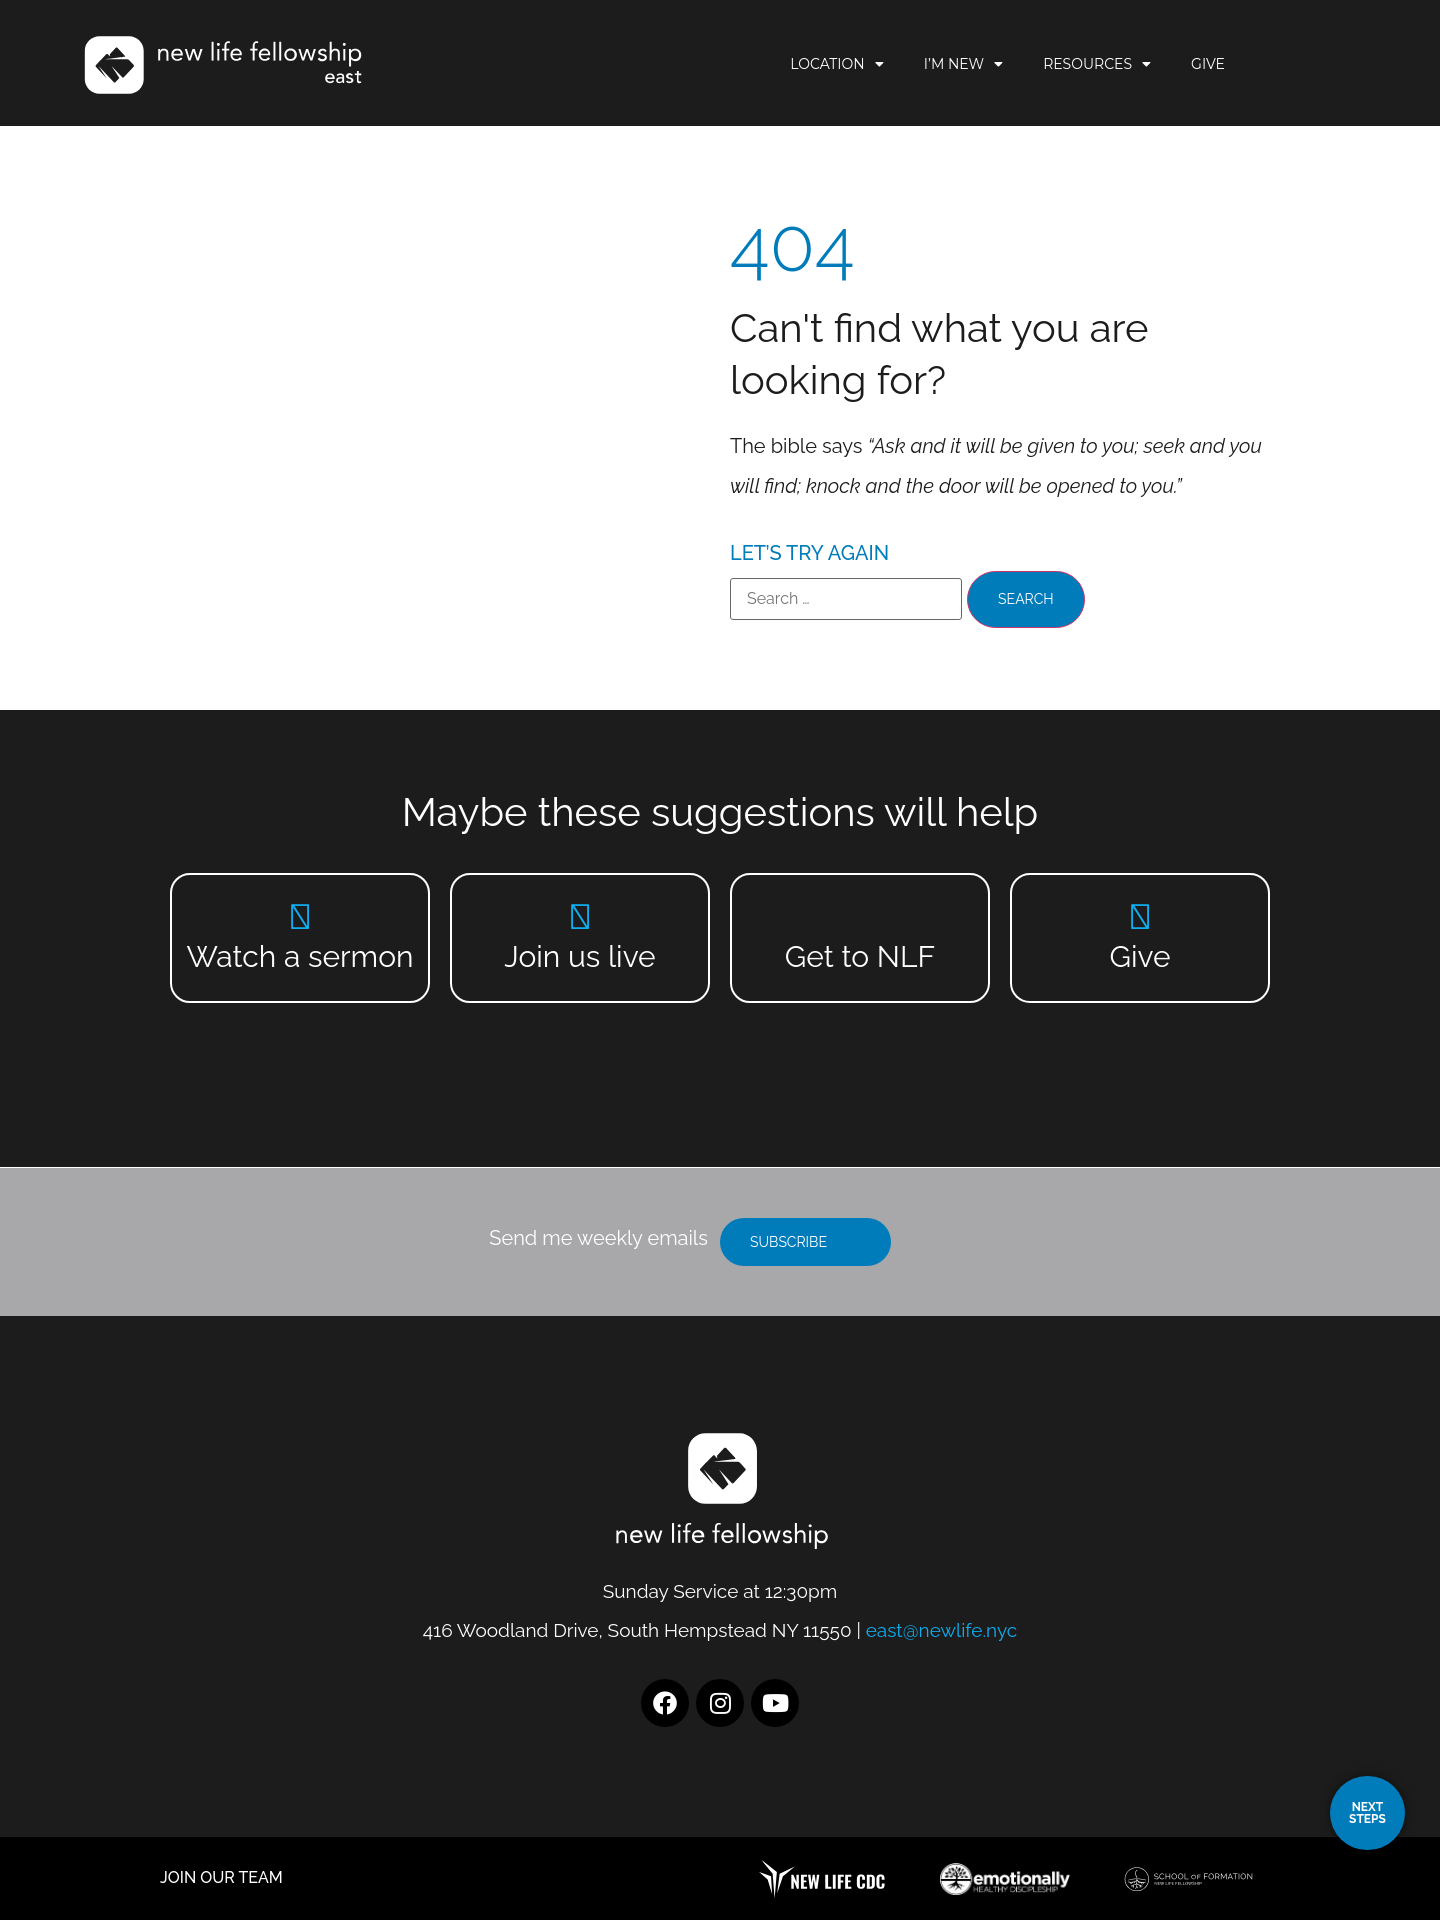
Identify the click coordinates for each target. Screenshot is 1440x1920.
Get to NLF (860, 956)
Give (1285, 65)
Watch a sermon (300, 956)
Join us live (579, 956)
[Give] (1140, 916)
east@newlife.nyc (942, 1630)
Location (913, 65)
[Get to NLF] (860, 916)
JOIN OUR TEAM (221, 1877)
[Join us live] (580, 916)
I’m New (1040, 65)
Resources (1174, 65)
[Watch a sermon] (300, 916)
